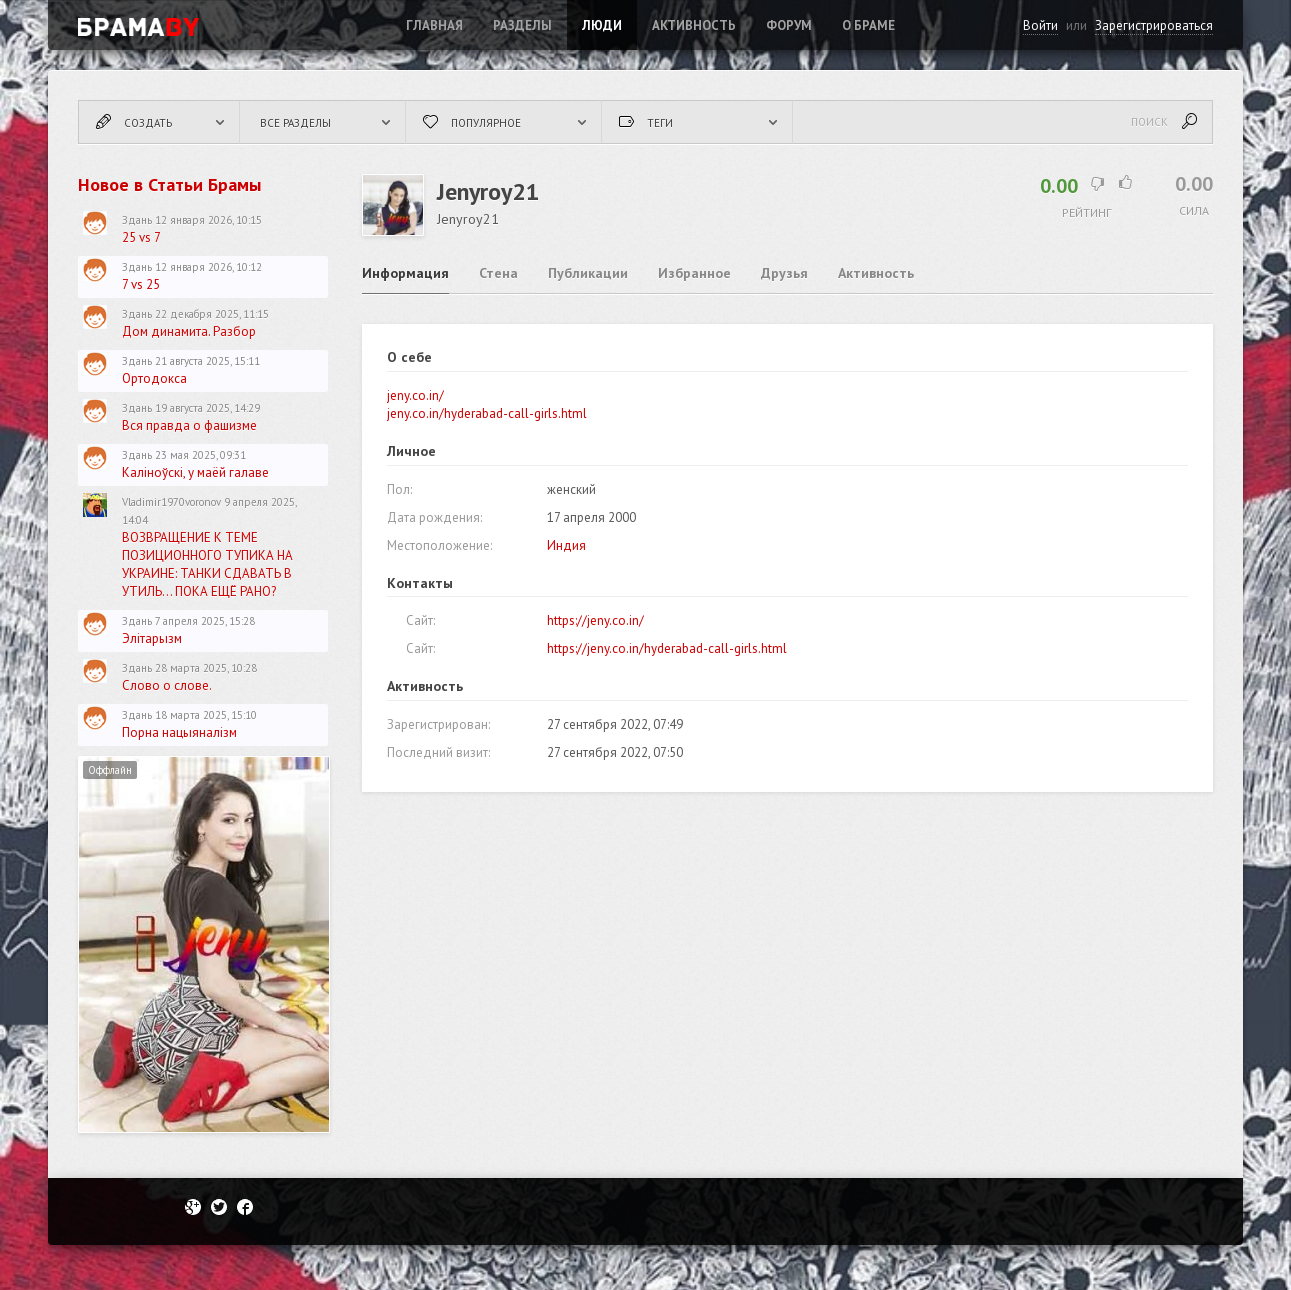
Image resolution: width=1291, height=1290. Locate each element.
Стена (498, 273)
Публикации (588, 273)
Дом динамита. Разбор (189, 331)
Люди (602, 25)
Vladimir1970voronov (171, 502)
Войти (1040, 25)
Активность (694, 25)
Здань (137, 220)
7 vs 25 (141, 284)
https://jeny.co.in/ (595, 620)
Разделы (522, 25)
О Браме (868, 25)
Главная (434, 25)
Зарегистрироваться (1154, 25)
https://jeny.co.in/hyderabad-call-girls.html (667, 648)
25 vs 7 (141, 237)
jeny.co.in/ (415, 395)
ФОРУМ (789, 25)
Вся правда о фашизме (189, 425)
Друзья (784, 273)
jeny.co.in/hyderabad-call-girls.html (487, 413)
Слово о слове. (167, 685)
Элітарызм (152, 638)
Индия (566, 545)
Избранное (694, 273)
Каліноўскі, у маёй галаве (195, 472)
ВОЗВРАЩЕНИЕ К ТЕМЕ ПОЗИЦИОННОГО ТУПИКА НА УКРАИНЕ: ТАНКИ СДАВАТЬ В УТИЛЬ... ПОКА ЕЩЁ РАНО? (207, 564)
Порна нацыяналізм (179, 732)
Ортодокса (154, 378)
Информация (405, 273)
